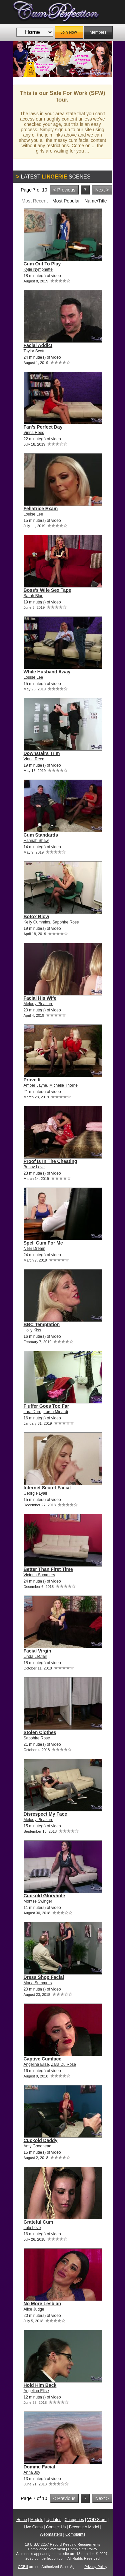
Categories (74, 2519)
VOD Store (97, 2519)
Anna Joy (32, 2472)
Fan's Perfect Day (43, 427)
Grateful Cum (38, 2222)
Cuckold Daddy (41, 2140)
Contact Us (56, 2527)
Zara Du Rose (63, 2064)
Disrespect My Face (45, 1814)
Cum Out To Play (42, 263)
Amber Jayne (35, 1085)
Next (102, 59)
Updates (53, 2519)
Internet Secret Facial (47, 1487)
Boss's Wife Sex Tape (47, 590)
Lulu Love (32, 2227)
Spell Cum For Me (43, 1243)
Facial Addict (38, 345)
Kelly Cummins (37, 922)
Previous (23, 59)
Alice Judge (34, 2309)
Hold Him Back (40, 2385)
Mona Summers (38, 1983)
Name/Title (95, 200)
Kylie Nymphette (38, 269)
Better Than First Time (48, 1569)
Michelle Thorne (63, 1085)
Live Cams (33, 2527)
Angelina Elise (36, 2064)
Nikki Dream (34, 1248)
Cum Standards (41, 835)
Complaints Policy (82, 2549)
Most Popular (66, 200)
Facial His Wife (40, 998)
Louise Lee (33, 514)
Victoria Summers (39, 1575)
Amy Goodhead (37, 2146)
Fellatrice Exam (41, 508)
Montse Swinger (38, 1901)
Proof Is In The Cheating (50, 1161)
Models (36, 2519)
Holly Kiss (32, 1330)
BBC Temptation (42, 1324)
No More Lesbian (42, 2303)
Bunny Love (34, 1167)
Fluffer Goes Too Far (46, 1406)
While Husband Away (47, 671)
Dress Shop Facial (44, 1977)
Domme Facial (39, 2466)
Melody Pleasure (38, 1003)
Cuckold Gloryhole (44, 1895)
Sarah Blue (33, 595)
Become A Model (84, 2527)
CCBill (23, 2567)
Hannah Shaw (36, 840)
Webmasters (51, 2534)
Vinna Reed (34, 432)
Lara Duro (32, 1411)
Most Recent (34, 200)
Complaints (75, 2534)
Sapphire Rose (65, 922)
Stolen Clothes (40, 1732)
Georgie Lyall (35, 1493)
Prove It (32, 1079)
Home (21, 2519)
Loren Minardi (56, 1411)
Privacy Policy (95, 2567)
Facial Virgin (37, 1651)
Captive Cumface (43, 2058)
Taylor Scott (34, 351)
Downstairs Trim (42, 753)
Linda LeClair (35, 1656)
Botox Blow (36, 916)
